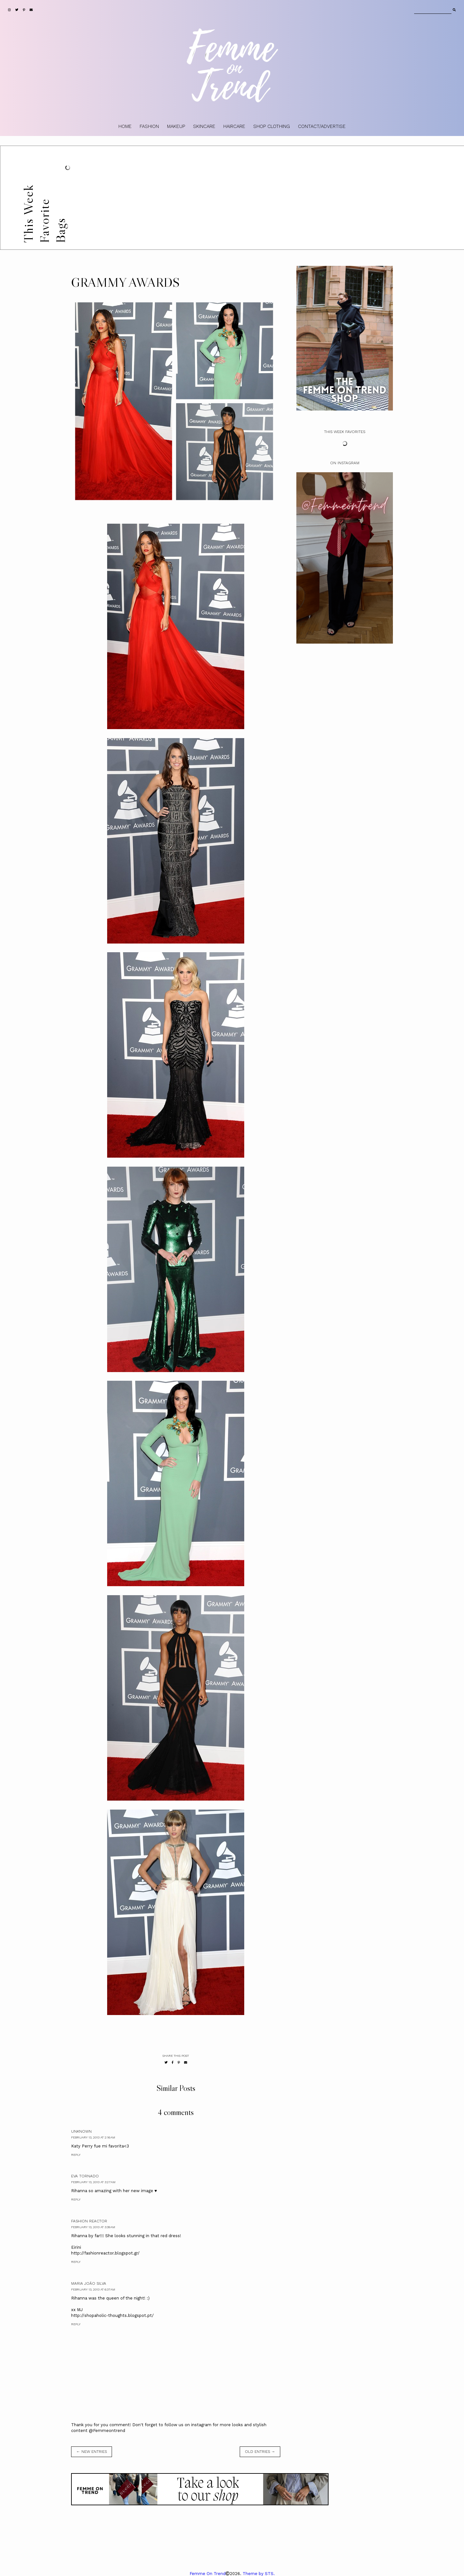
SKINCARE (204, 126)
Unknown (81, 2131)
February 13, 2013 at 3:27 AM (93, 2182)
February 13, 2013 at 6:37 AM (93, 2289)
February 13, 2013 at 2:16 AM (93, 2137)
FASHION (149, 126)
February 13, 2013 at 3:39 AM (93, 2227)
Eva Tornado (85, 2176)
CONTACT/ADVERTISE (322, 126)
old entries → (260, 2451)
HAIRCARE (234, 126)
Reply (75, 2154)
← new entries (91, 2451)
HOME (125, 126)
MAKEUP (176, 126)
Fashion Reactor (89, 2221)
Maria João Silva (88, 2283)
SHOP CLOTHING (271, 126)
